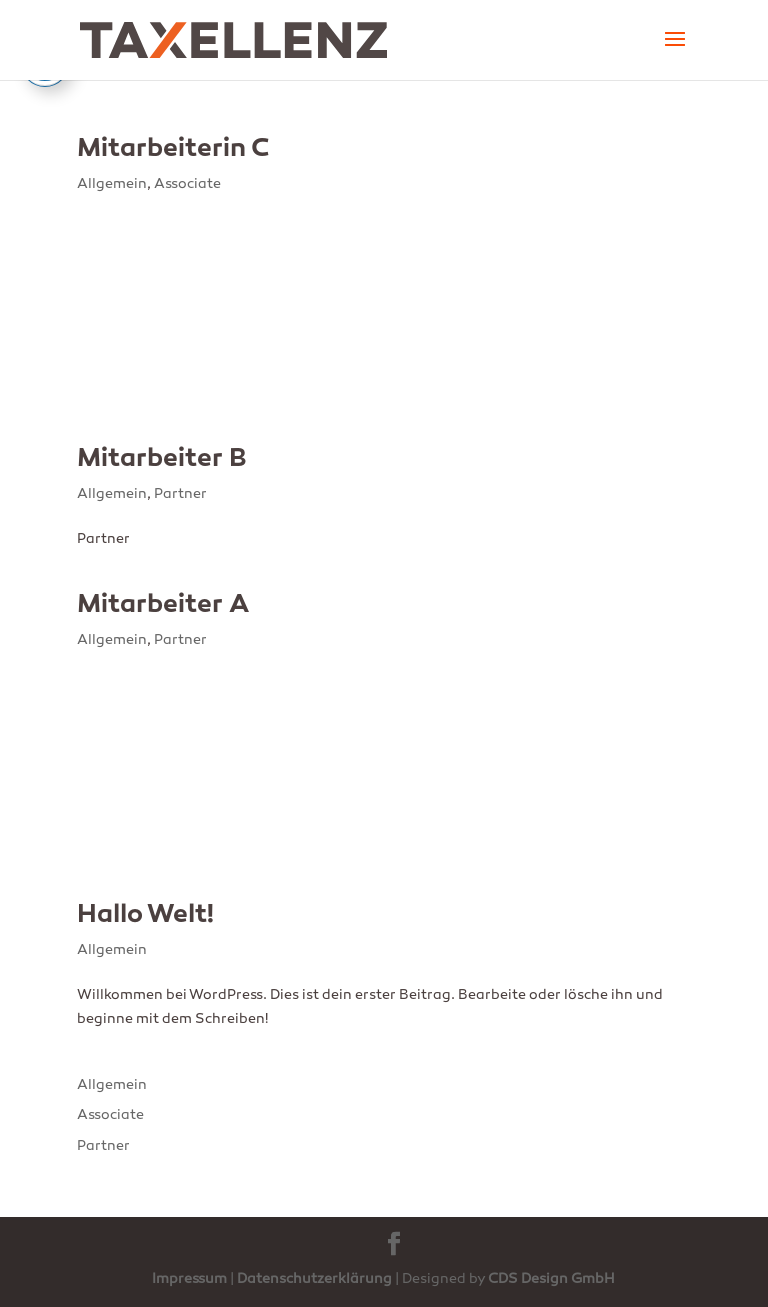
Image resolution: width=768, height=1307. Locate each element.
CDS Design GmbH (551, 1279)
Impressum (189, 1279)
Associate (187, 184)
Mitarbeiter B (162, 460)
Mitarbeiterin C (173, 150)
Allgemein (112, 184)
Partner (180, 494)
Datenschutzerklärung (314, 1279)
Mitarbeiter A (163, 606)
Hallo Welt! (145, 916)
